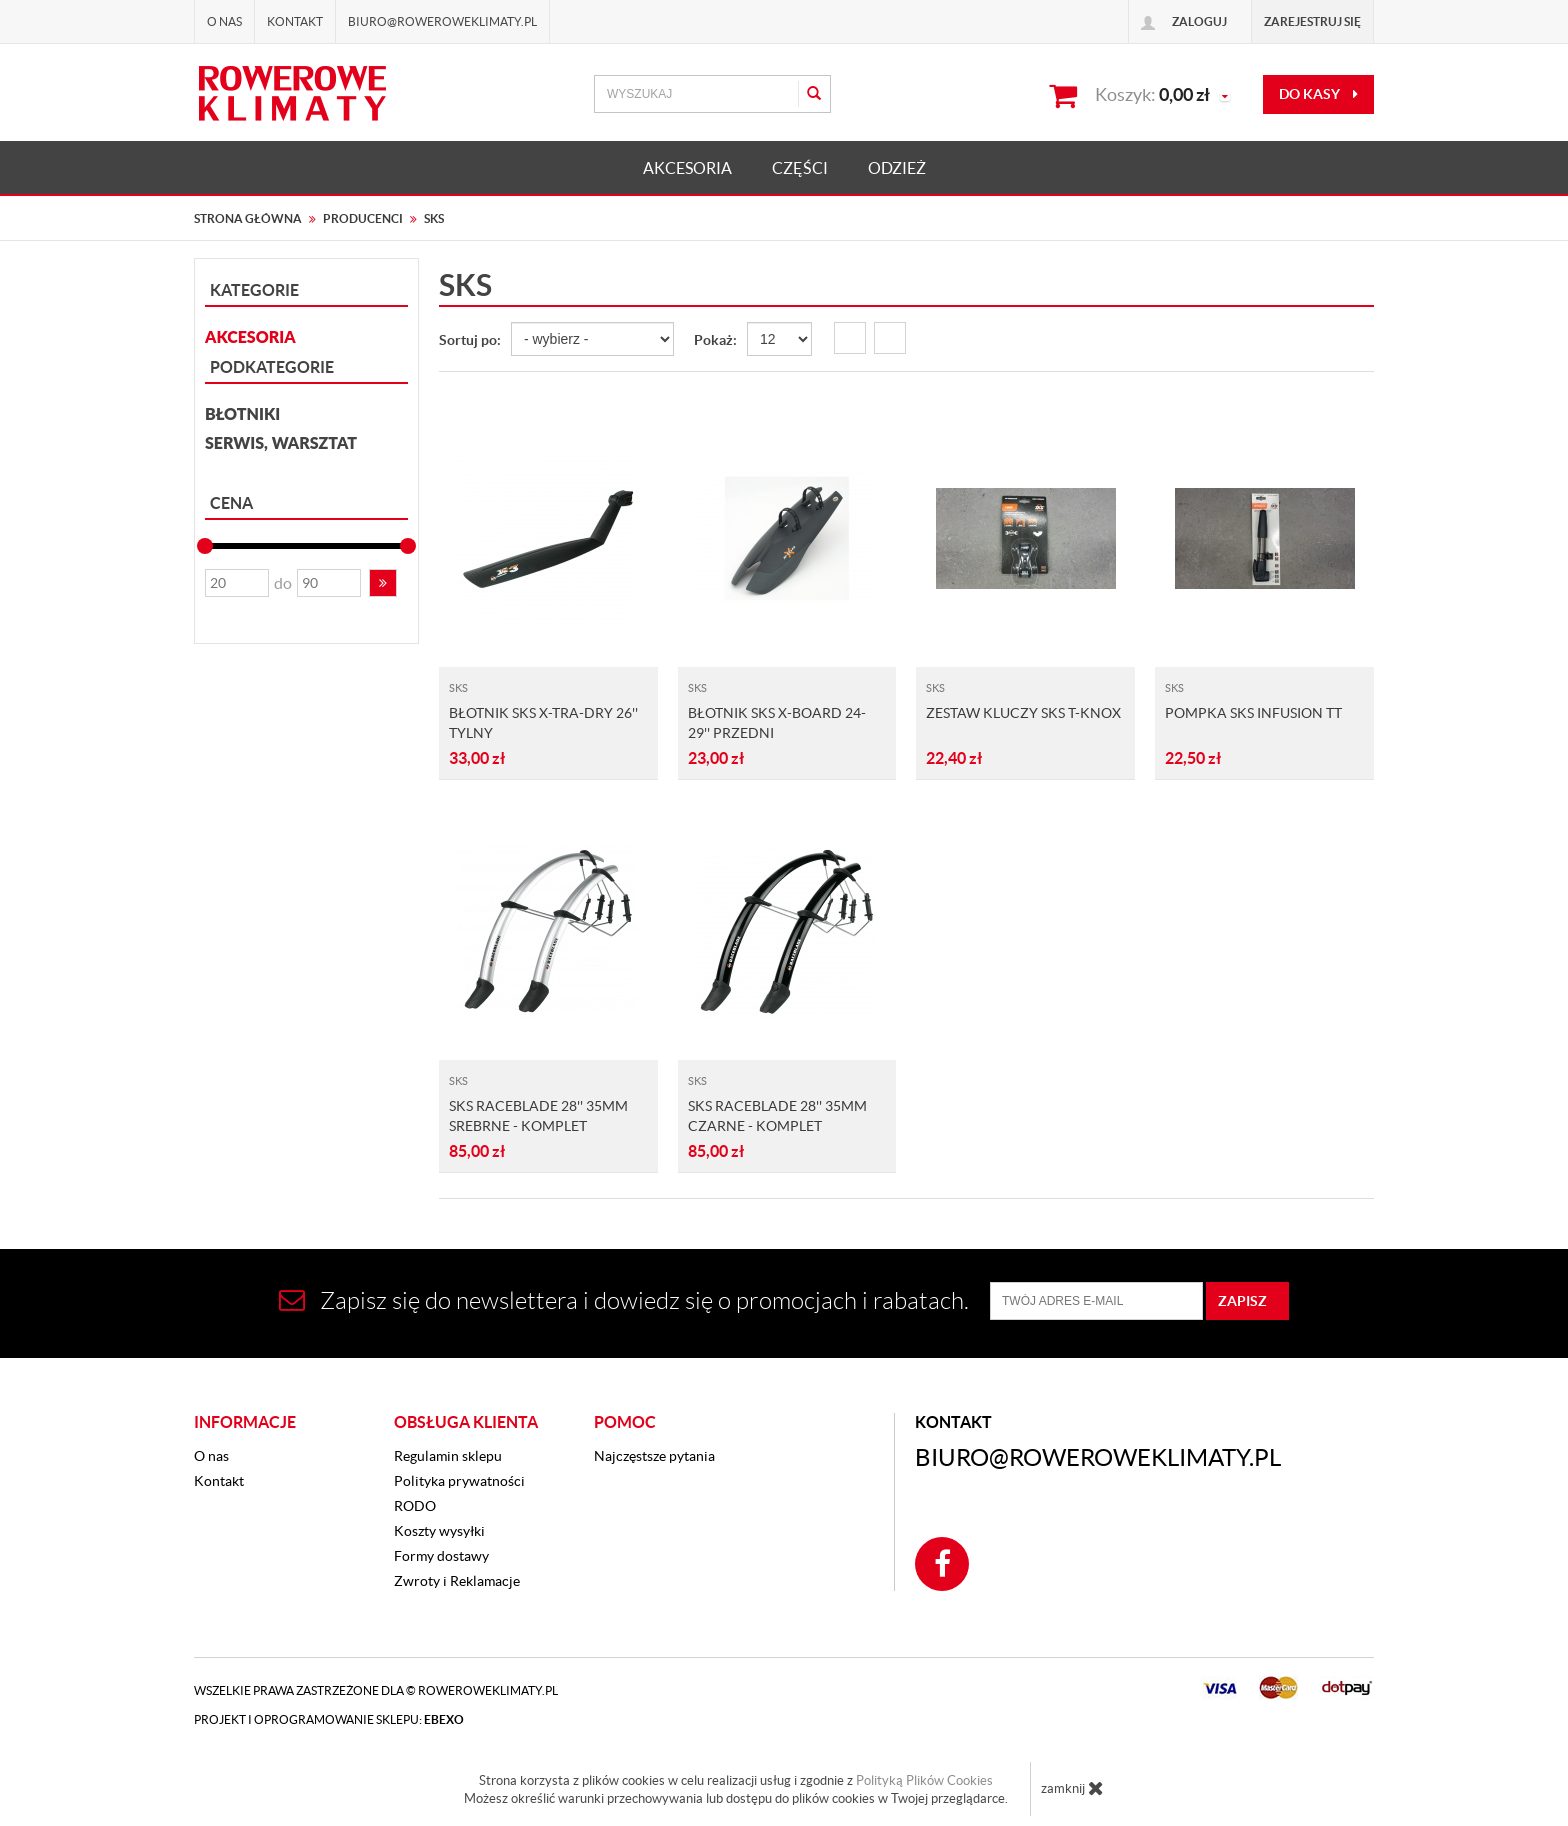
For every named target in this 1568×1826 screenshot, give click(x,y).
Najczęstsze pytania (654, 1456)
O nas (224, 21)
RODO (415, 1506)
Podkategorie (272, 367)
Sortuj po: (470, 340)
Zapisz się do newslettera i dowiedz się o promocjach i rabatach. (624, 1300)
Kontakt (295, 21)
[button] (383, 583)
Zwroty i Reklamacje (457, 1581)
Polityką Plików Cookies (924, 1780)
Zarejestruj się (1312, 21)
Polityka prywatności (459, 1481)
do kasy (1318, 94)
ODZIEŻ (897, 168)
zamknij (1072, 1788)
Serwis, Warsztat (281, 442)
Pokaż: (715, 340)
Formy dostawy (441, 1556)
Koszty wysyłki (439, 1531)
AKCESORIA (687, 168)
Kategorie (254, 290)
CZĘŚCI (800, 168)
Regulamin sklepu (448, 1456)
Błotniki (242, 413)
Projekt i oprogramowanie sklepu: (329, 1719)
